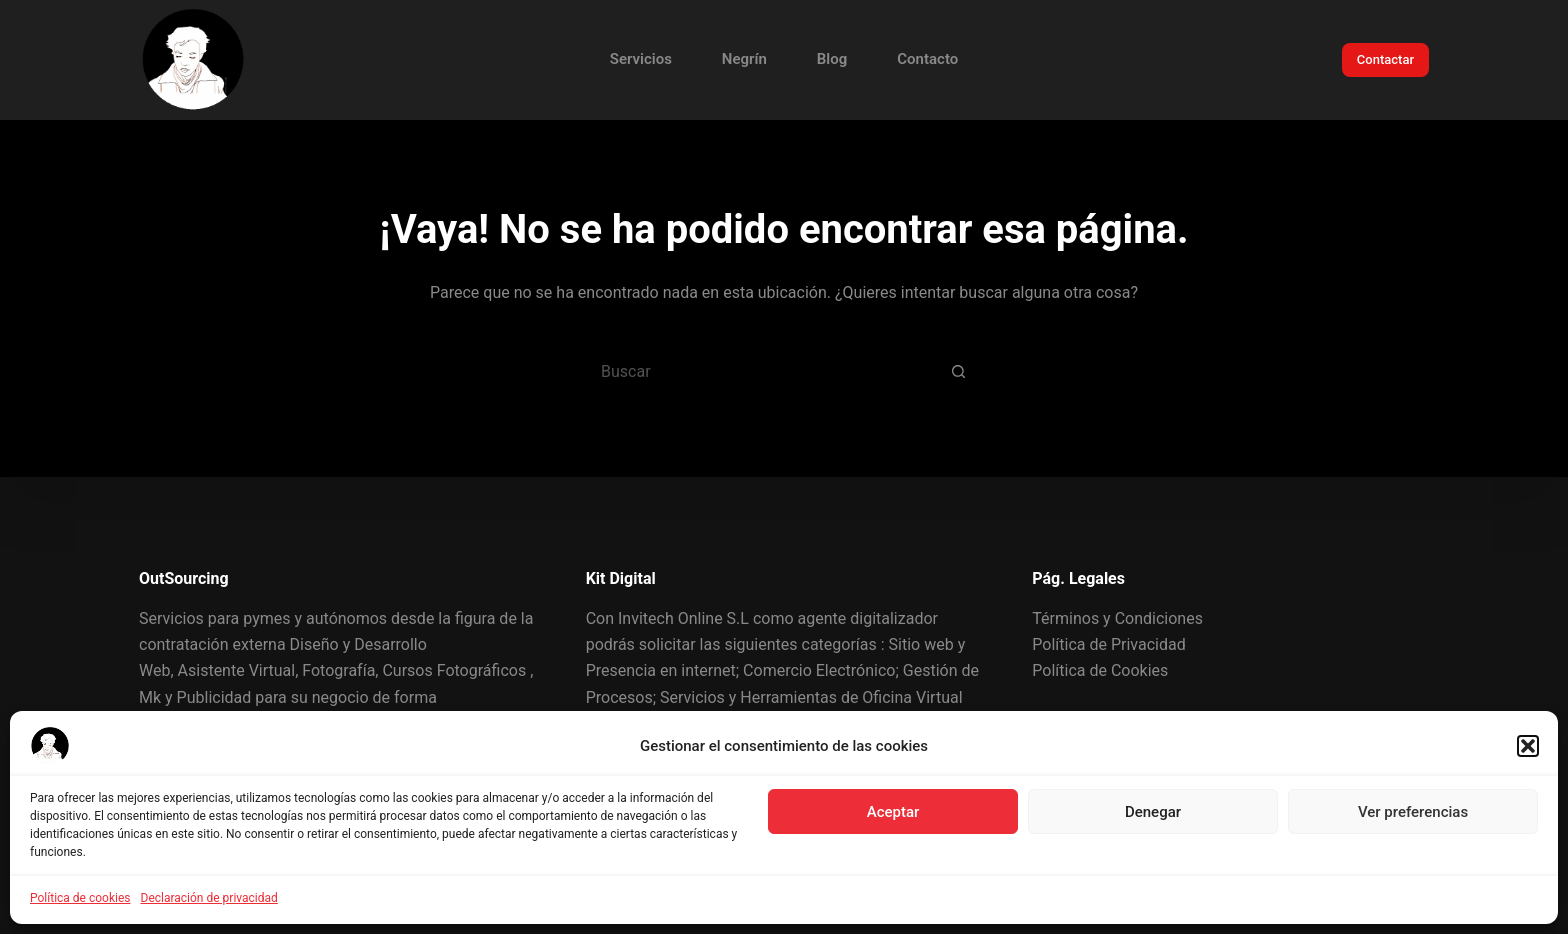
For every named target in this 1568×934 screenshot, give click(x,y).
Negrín (744, 59)
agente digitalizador (868, 618)
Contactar (1385, 59)
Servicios (641, 59)
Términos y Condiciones (1117, 618)
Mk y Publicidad (195, 697)
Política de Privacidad (1108, 644)
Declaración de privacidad (209, 898)
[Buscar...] (759, 371)
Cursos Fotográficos (454, 670)
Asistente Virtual (237, 670)
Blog (832, 59)
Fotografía (338, 670)
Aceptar (893, 812)
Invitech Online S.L (683, 618)
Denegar (1153, 812)
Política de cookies (80, 898)
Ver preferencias (1413, 812)
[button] (1528, 746)
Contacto (927, 59)
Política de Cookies (1100, 670)
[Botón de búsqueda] (959, 371)
